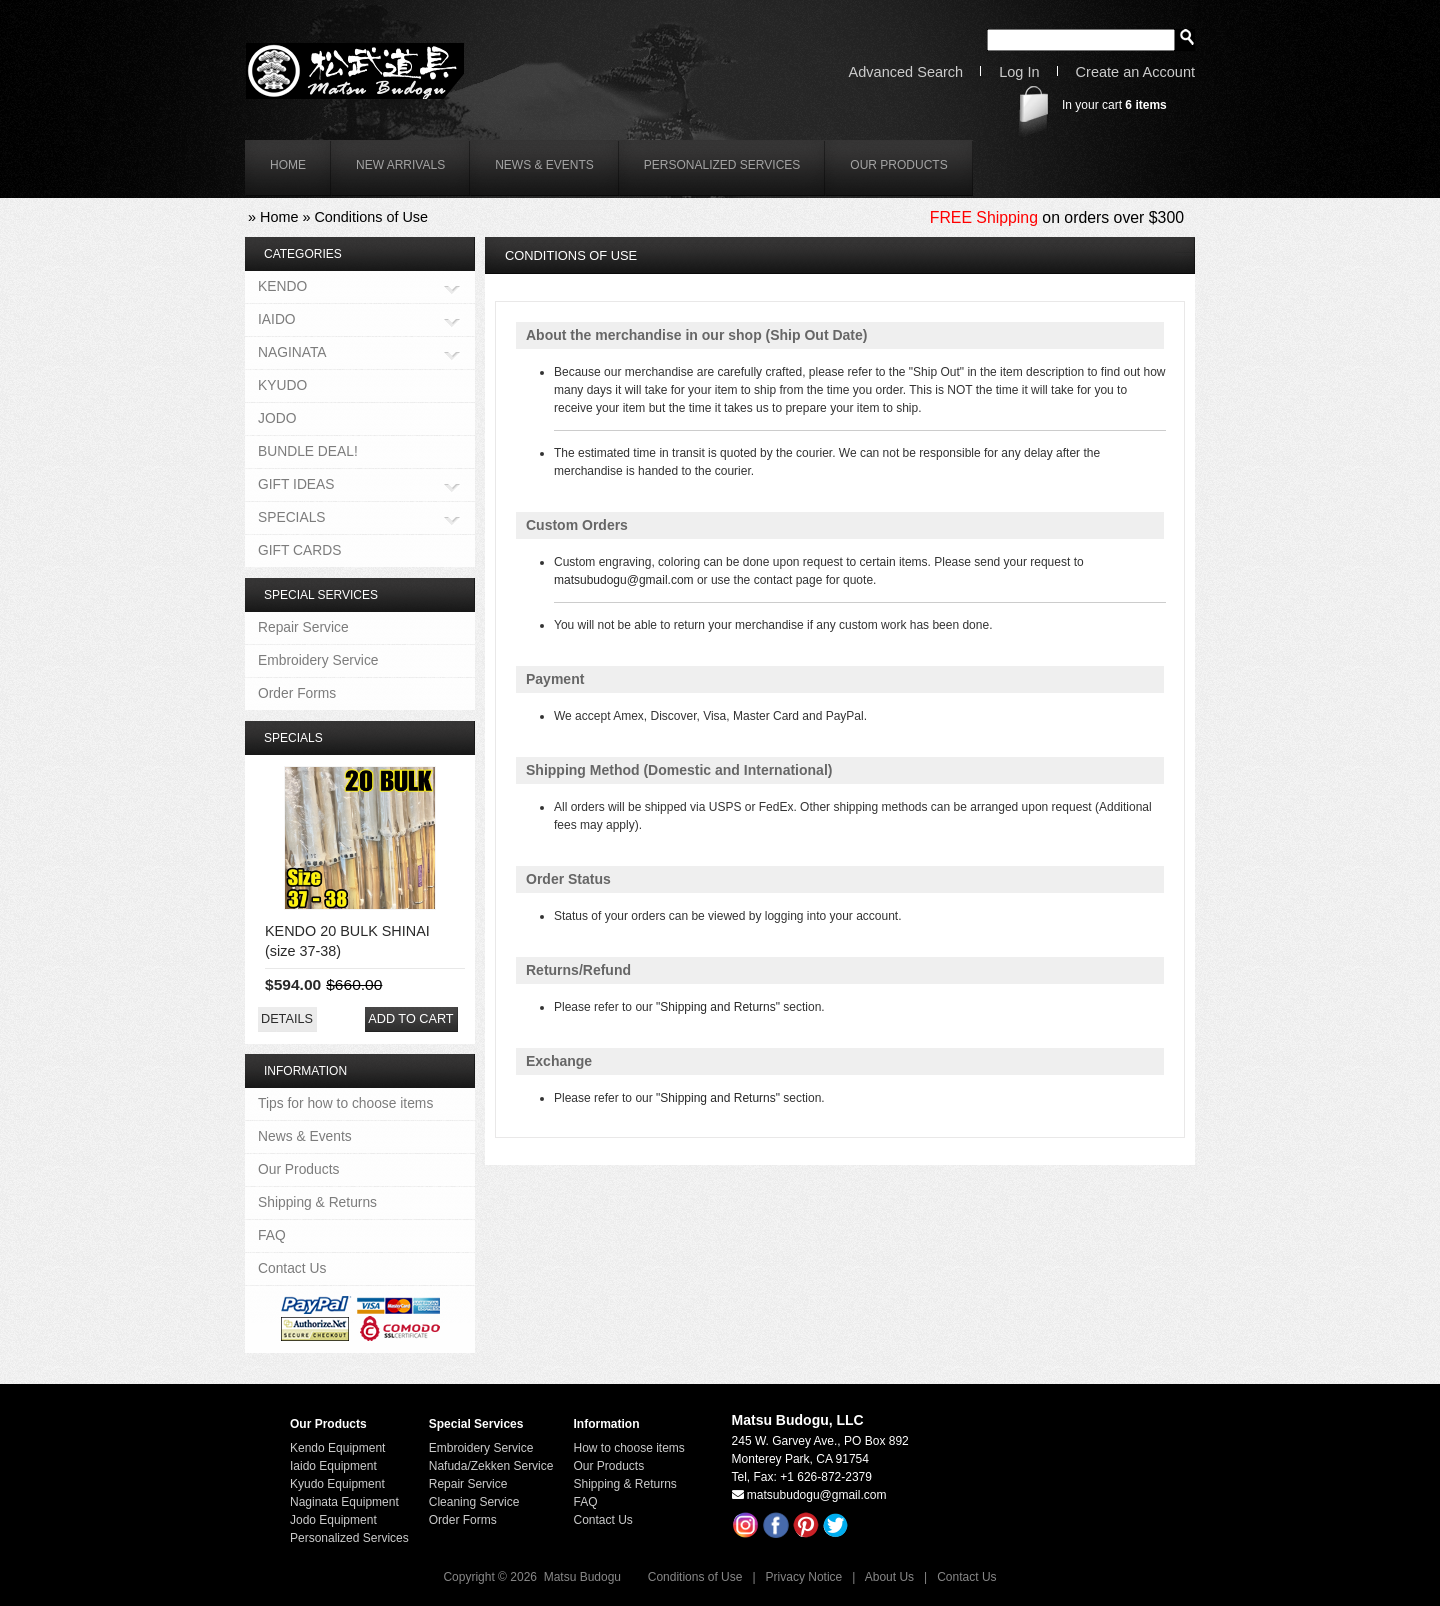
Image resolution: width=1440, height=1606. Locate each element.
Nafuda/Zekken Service (491, 1466)
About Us (889, 1577)
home (288, 165)
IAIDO (277, 320)
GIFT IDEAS (296, 485)
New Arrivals (400, 165)
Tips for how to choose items (345, 1103)
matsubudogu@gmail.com (624, 580)
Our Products (898, 165)
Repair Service (303, 627)
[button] (287, 1019)
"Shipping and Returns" (718, 1007)
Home (279, 217)
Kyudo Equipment (337, 1484)
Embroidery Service (318, 660)
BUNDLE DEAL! (308, 451)
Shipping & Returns (317, 1202)
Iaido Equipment (333, 1466)
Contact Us (292, 1268)
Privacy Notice (804, 1577)
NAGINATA (292, 353)
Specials (293, 738)
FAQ (272, 1235)
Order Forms (297, 693)
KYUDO (282, 385)
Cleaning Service (474, 1502)
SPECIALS (292, 518)
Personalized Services (722, 165)
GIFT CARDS (299, 550)
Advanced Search (906, 72)
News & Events (544, 165)
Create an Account (1135, 72)
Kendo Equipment (337, 1448)
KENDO (282, 287)
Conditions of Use (371, 217)
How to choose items (628, 1448)
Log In (1019, 72)
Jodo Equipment (333, 1520)
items (1145, 105)
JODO (277, 418)
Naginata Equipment (344, 1502)
